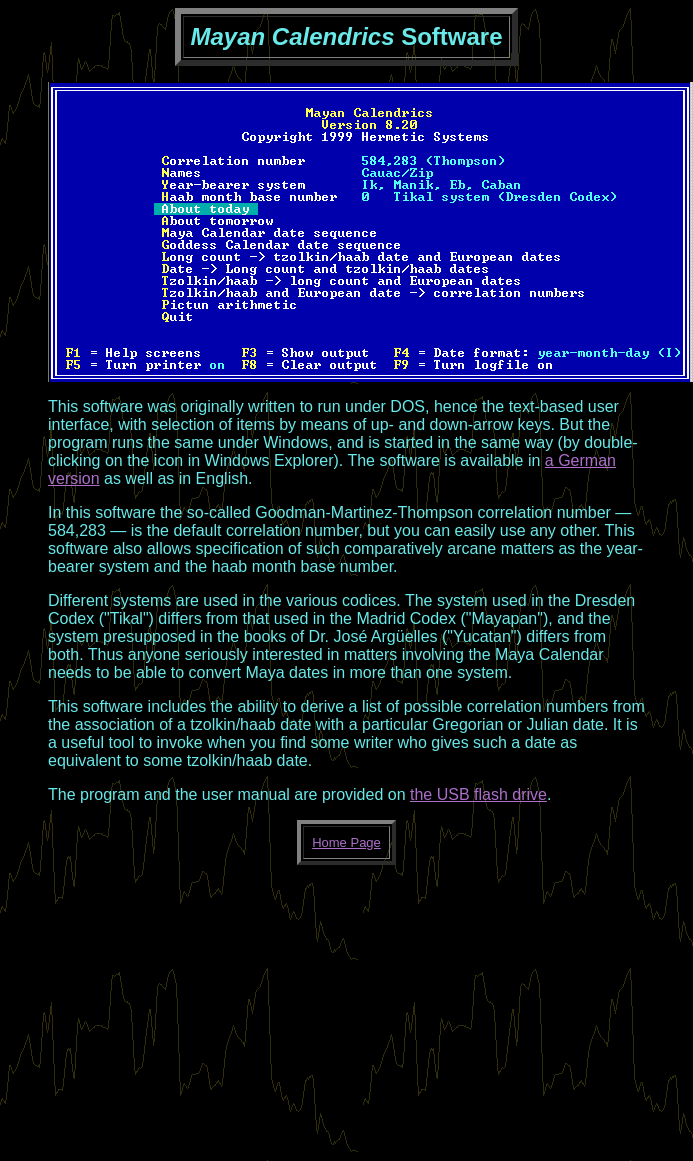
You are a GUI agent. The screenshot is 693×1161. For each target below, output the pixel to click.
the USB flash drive (478, 794)
